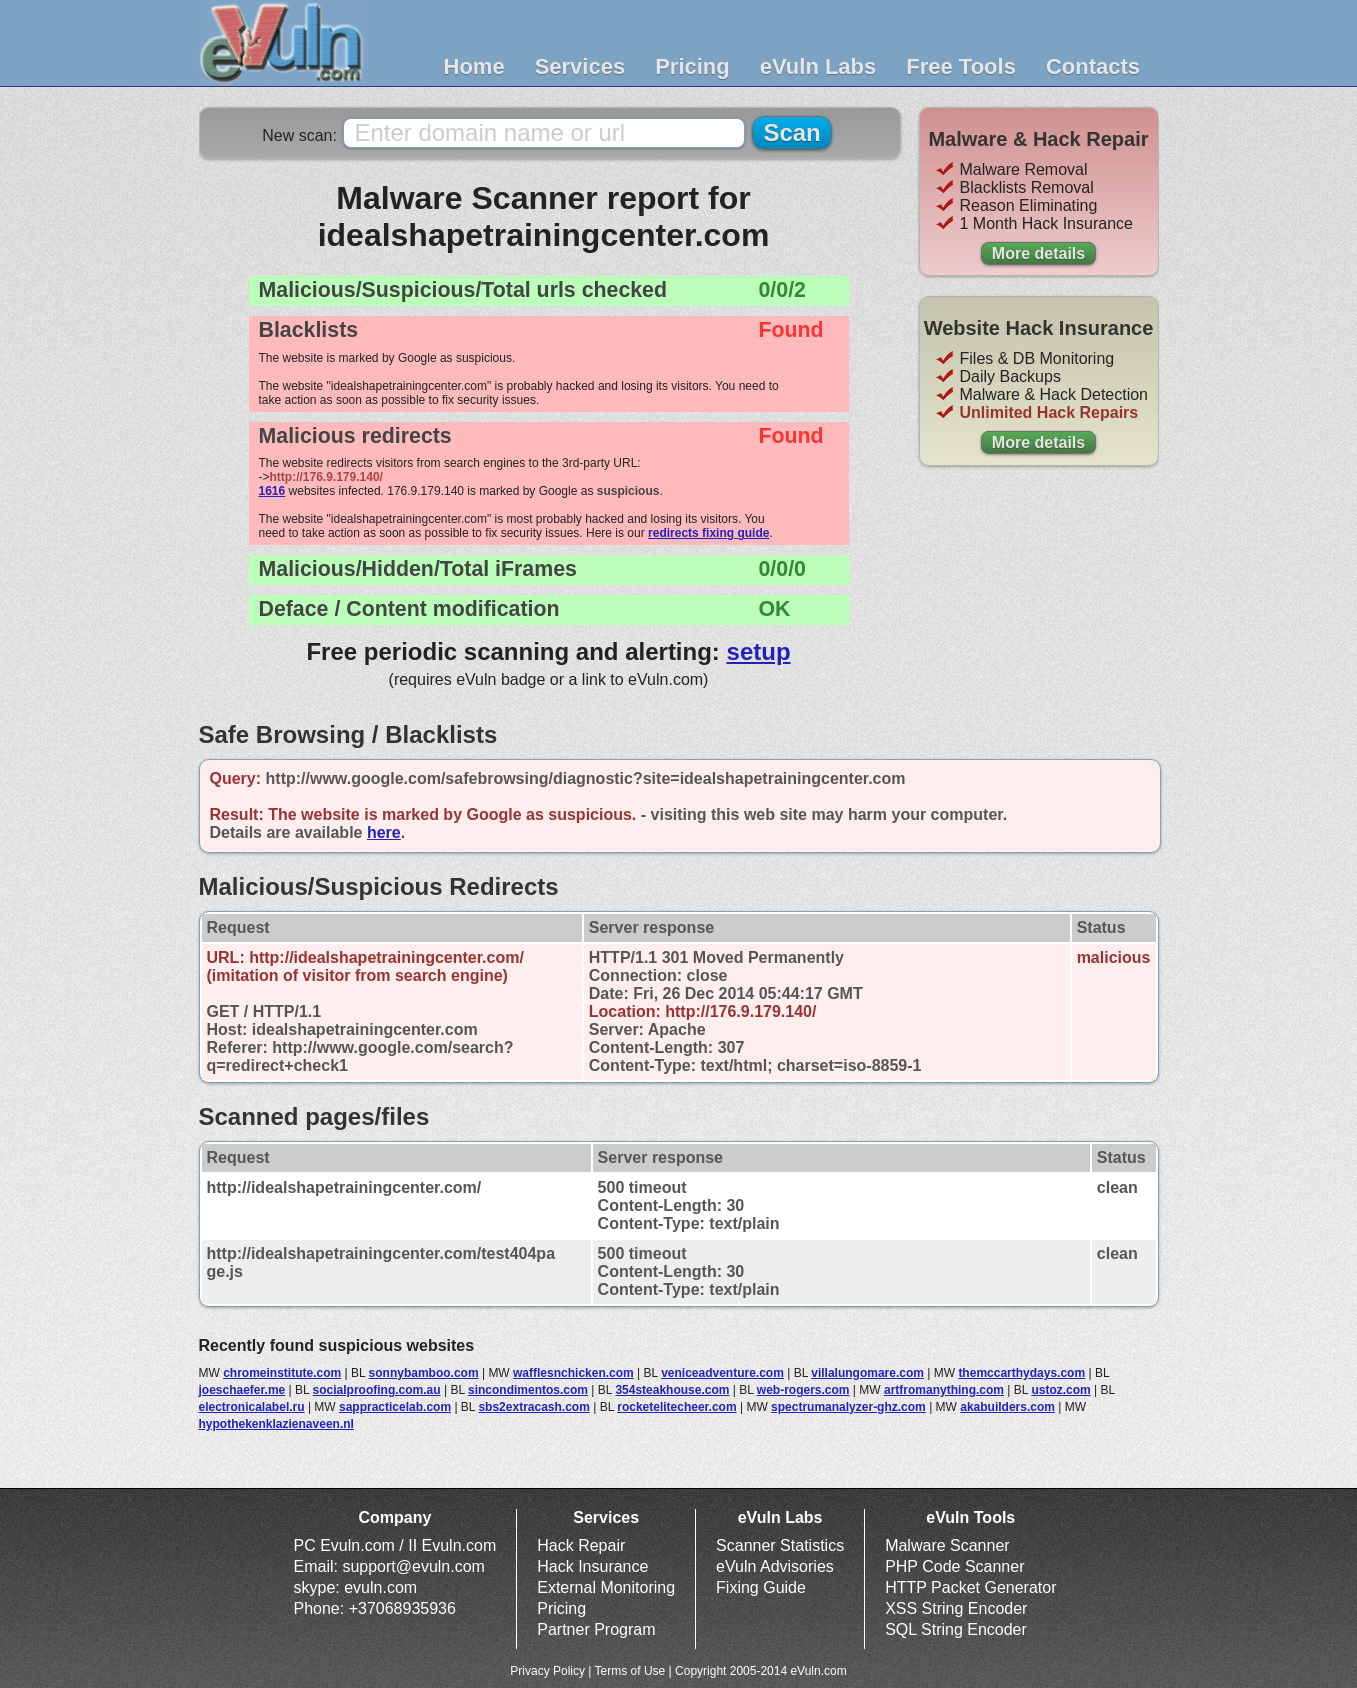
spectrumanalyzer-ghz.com (848, 1407)
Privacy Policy (547, 1671)
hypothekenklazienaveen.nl (276, 1424)
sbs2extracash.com (533, 1407)
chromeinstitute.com (282, 1373)
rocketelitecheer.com (676, 1407)
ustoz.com (1060, 1390)
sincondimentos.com (528, 1390)
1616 (272, 491)
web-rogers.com (803, 1390)
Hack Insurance (592, 1566)
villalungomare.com (867, 1373)
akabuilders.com (1007, 1407)
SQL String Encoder (956, 1629)
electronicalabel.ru (252, 1407)
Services (580, 66)
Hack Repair (581, 1545)
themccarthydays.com (1021, 1373)
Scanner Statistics (780, 1545)
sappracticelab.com (395, 1407)
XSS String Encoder (956, 1608)
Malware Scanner (947, 1545)
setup (759, 651)
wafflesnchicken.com (573, 1373)
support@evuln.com (413, 1566)
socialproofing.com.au (377, 1390)
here (384, 832)
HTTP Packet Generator (970, 1587)
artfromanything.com (944, 1390)
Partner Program (596, 1629)
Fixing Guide (761, 1587)
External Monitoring (606, 1587)
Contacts (1093, 66)
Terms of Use (630, 1671)
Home (474, 66)
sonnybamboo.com (424, 1373)
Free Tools (961, 66)
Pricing (692, 66)
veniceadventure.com (722, 1373)
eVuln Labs (818, 66)
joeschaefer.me (242, 1390)
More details (1038, 253)
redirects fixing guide (708, 533)
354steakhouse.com (672, 1390)
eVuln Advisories (775, 1566)
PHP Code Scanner (954, 1566)
